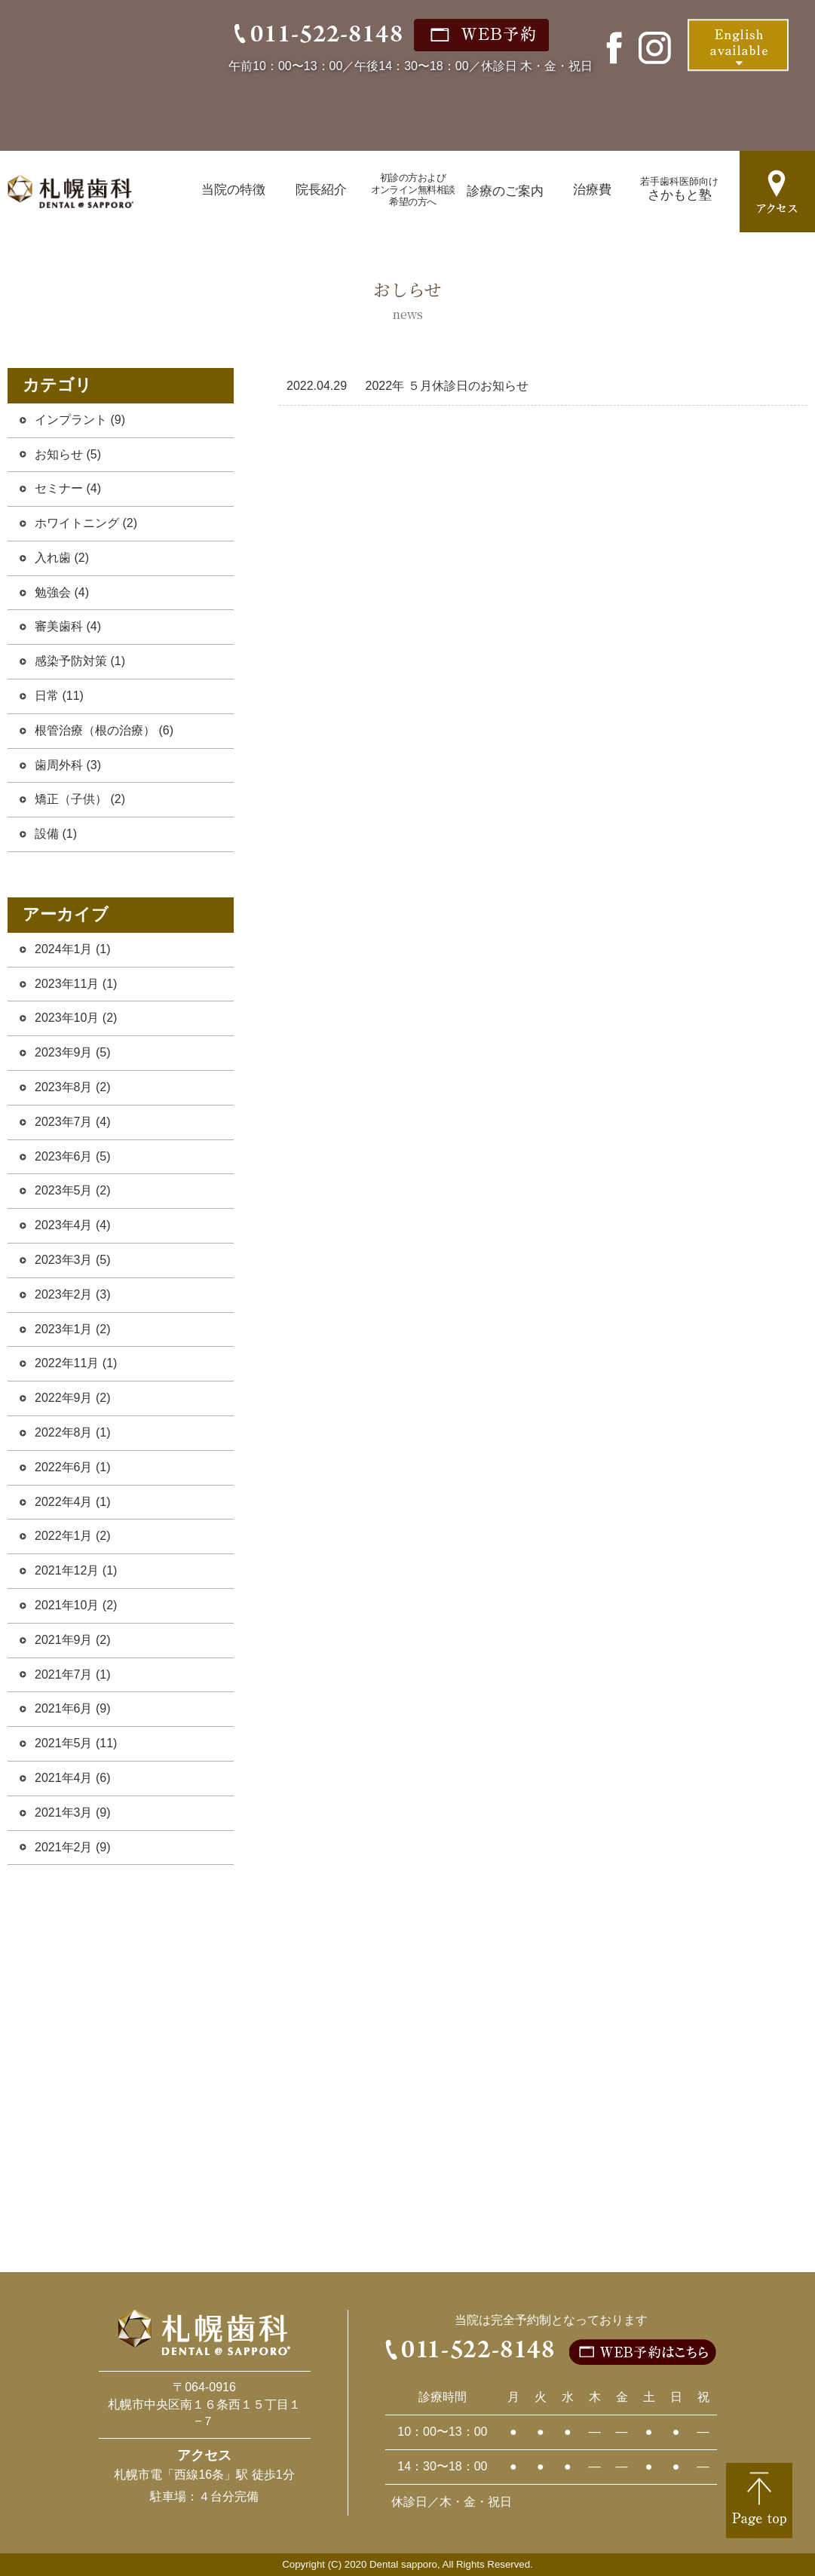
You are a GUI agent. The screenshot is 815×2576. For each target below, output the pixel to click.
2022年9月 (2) (73, 1397)
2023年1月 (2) (73, 1329)
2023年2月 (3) (73, 1294)
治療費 (592, 189)
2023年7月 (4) (73, 1121)
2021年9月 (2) (73, 1639)
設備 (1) (56, 833)
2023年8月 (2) (73, 1087)
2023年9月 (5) (73, 1052)
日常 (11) (59, 695)
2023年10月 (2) (76, 1017)
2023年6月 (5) (73, 1156)
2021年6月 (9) (73, 1708)
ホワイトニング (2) (86, 523)
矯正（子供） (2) (80, 799)
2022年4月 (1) (73, 1501)
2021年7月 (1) (73, 1674)
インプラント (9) (80, 419)
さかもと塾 (679, 189)
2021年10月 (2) (76, 1605)
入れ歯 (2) (62, 557)
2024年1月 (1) (73, 949)
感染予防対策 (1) (80, 661)
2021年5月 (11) (76, 1743)
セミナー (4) (68, 488)
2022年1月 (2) (73, 1535)
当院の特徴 (233, 189)
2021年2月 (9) (73, 1847)
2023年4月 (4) (73, 1225)
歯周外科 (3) (68, 765)
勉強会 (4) (62, 592)
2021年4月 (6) (73, 1777)
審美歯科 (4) (68, 626)
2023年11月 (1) (76, 983)
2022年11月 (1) (76, 1363)
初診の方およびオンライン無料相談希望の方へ (413, 189)
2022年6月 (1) (73, 1467)
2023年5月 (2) (73, 1190)
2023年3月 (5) (73, 1259)
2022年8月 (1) (73, 1432)
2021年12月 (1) (76, 1570)
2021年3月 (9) (73, 1812)
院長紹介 (321, 189)
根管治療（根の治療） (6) (104, 730)
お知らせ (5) (68, 454)
